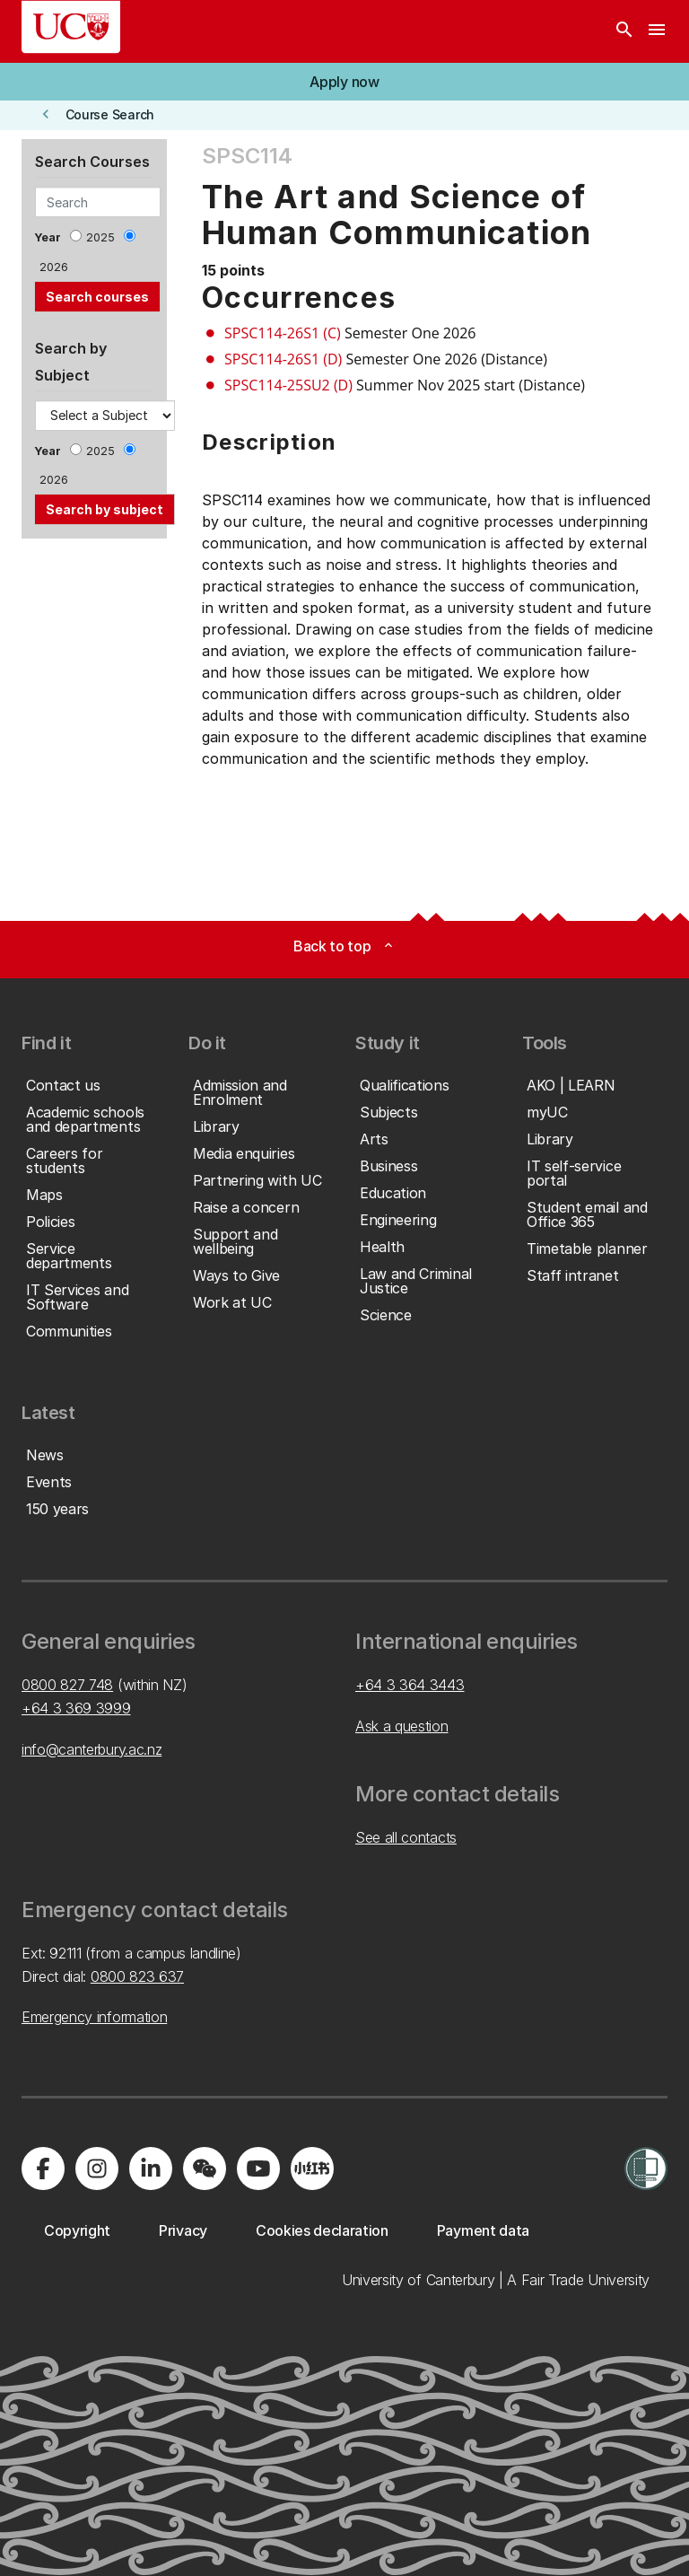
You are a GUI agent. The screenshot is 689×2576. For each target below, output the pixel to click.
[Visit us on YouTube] (258, 2168)
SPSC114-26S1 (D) (283, 359)
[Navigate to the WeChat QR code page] (204, 2168)
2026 (53, 267)
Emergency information (94, 2017)
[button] (344, 82)
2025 (100, 237)
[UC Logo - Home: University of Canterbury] (71, 27)
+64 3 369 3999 (76, 1708)
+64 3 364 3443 (410, 1685)
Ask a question (402, 1726)
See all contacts (406, 1837)
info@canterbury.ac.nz (91, 1749)
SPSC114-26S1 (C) (282, 333)
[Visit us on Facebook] (43, 2168)
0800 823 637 (137, 1976)
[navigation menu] (656, 31)
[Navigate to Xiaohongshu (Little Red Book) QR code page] (312, 2168)
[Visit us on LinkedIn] (150, 2168)
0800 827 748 (67, 1685)
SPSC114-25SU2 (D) (288, 385)
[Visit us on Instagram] (96, 2168)
